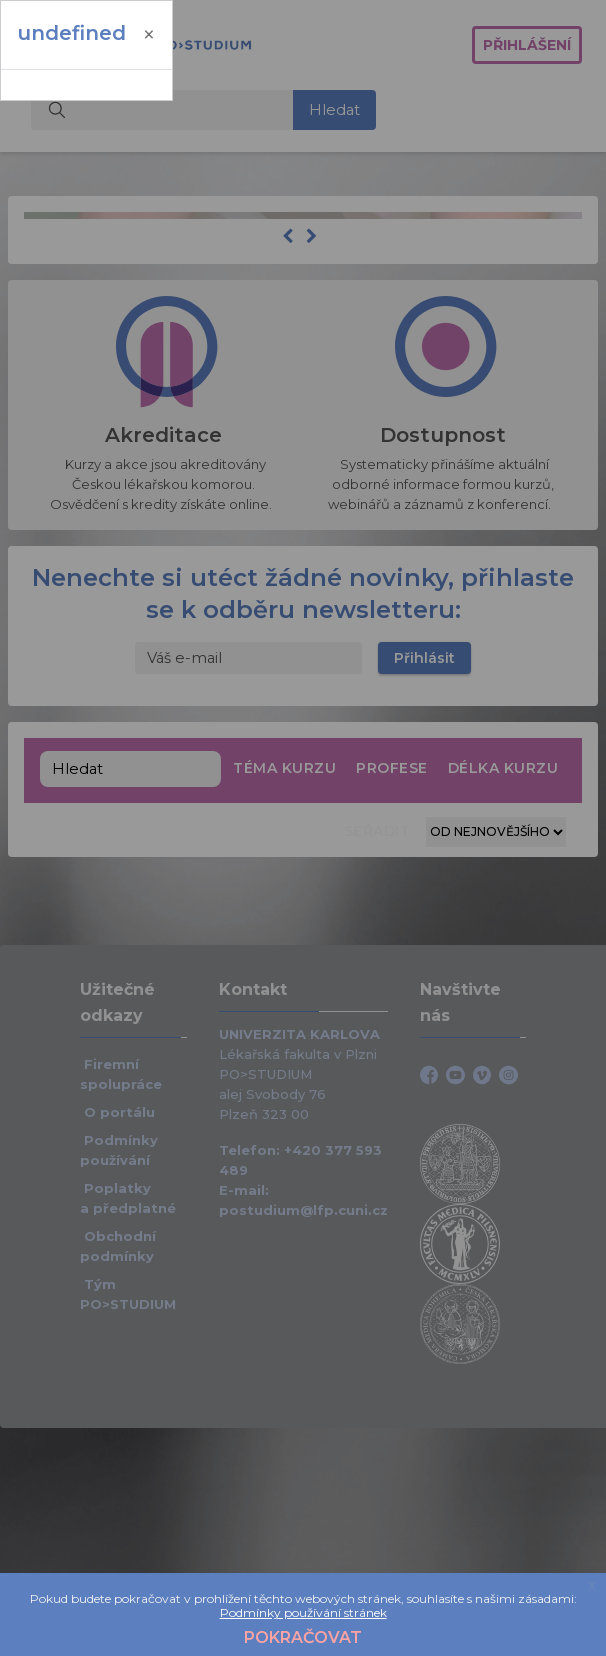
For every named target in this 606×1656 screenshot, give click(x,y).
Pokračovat (303, 1637)
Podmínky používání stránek (303, 1612)
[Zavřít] (149, 34)
